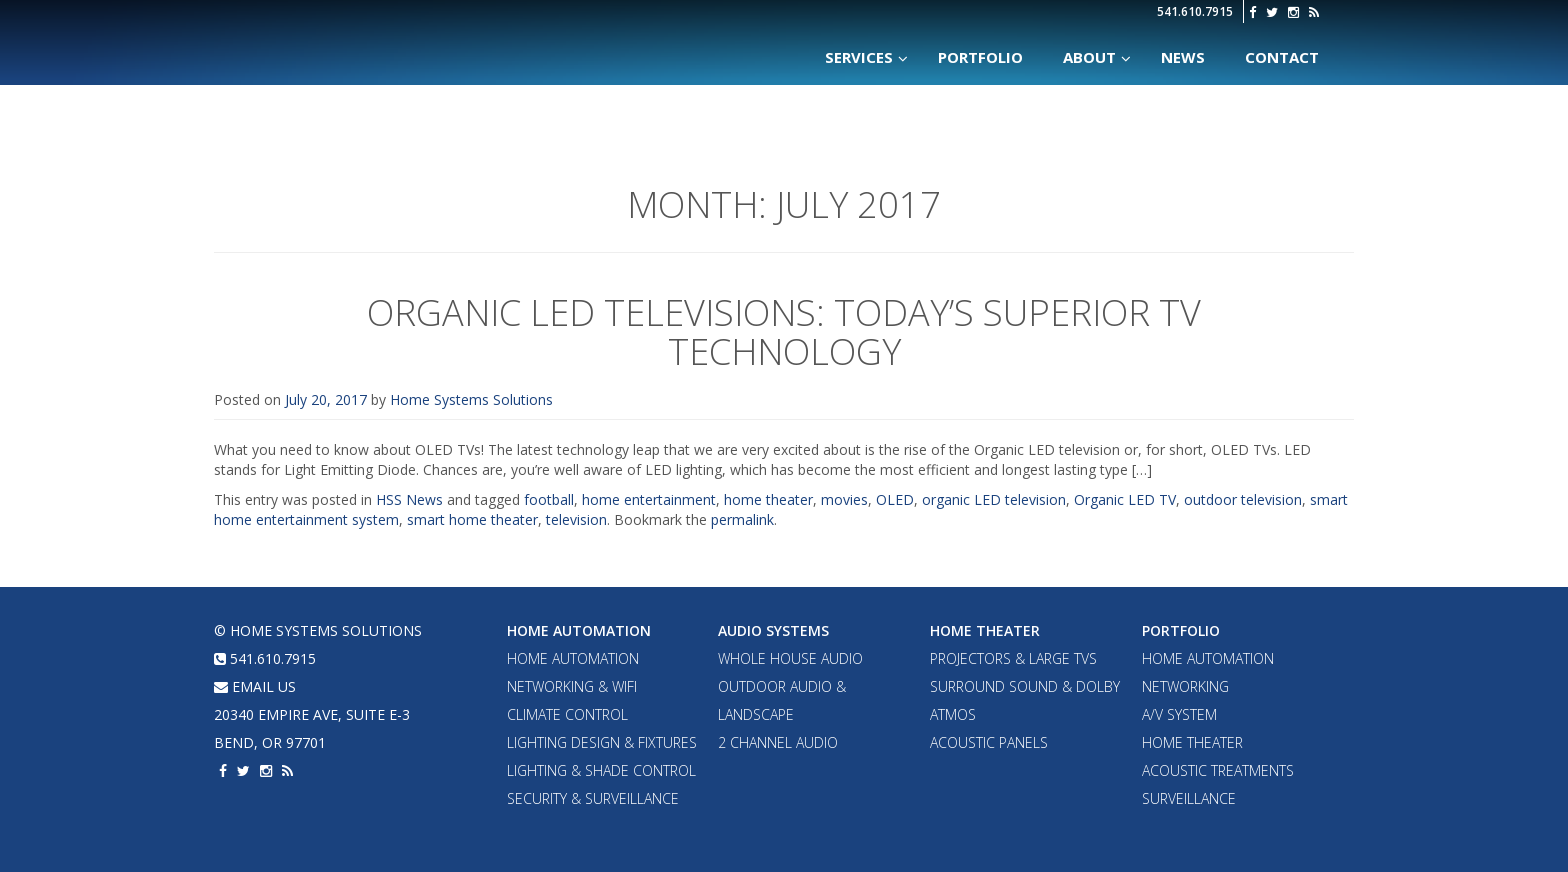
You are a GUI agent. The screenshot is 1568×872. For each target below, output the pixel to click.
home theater (768, 499)
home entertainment (649, 499)
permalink (742, 519)
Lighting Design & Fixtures (602, 742)
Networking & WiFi (572, 686)
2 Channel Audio (778, 742)
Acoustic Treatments (1218, 770)
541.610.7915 (1195, 11)
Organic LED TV (1125, 499)
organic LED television (994, 499)
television (576, 519)
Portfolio (1181, 630)
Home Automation (579, 630)
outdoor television (1243, 499)
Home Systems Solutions (386, 35)
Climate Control (567, 714)
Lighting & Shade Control (601, 770)
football (549, 499)
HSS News (409, 499)
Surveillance (1189, 798)
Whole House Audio (790, 658)
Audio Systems (773, 630)
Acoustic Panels (989, 742)
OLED (895, 499)
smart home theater (472, 519)
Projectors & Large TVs (1013, 658)
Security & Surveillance (593, 798)
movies (844, 499)
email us (255, 686)
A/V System (1179, 714)
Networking (1185, 686)
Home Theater (985, 630)
